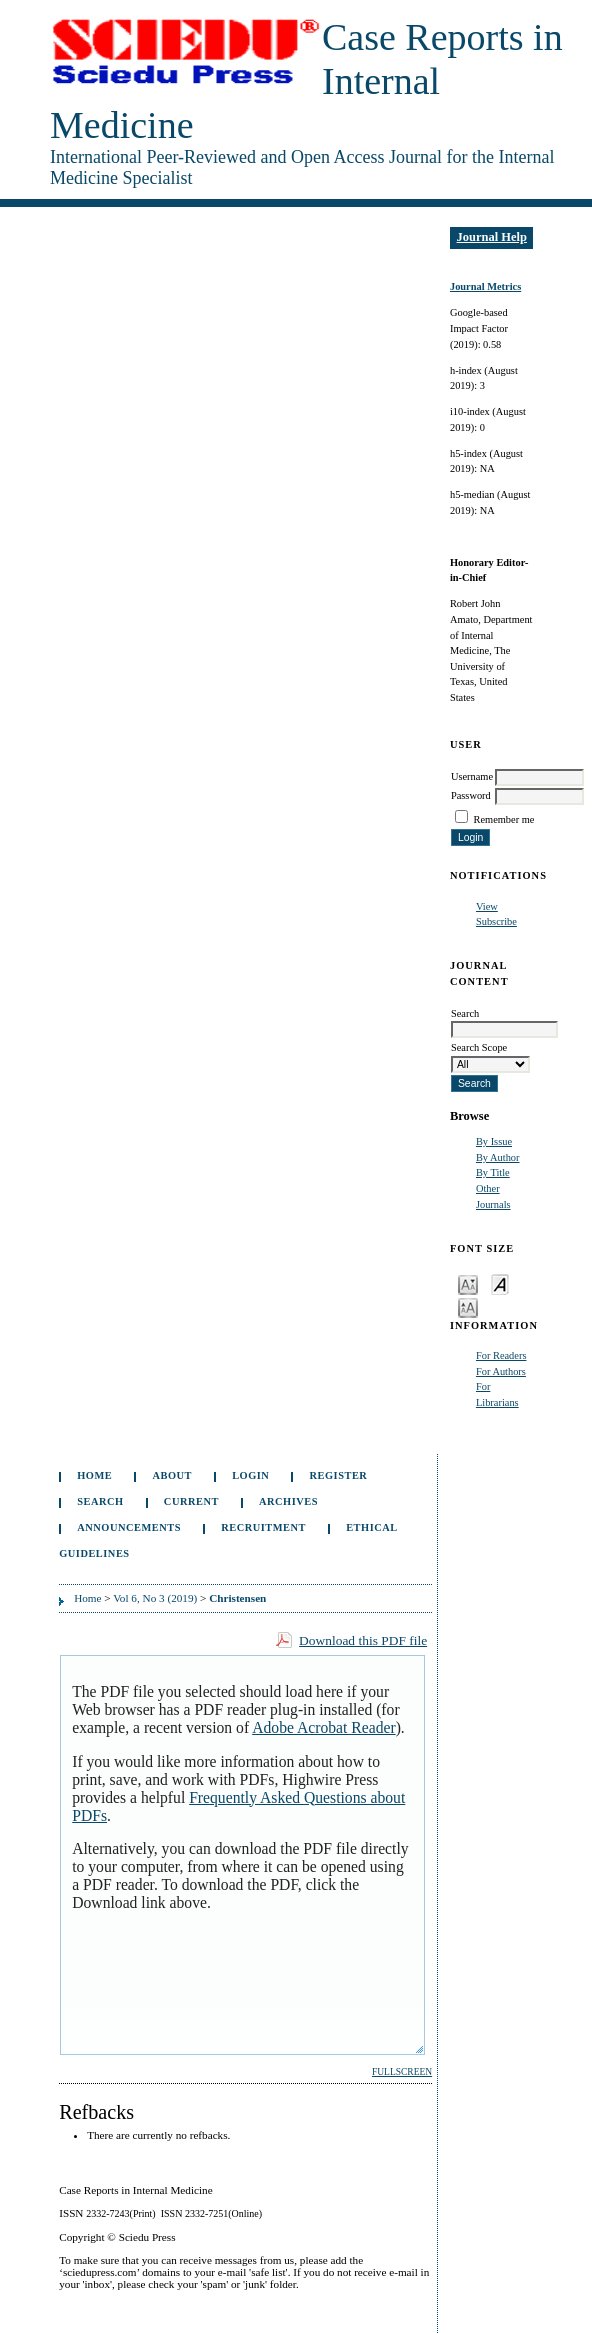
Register (339, 1475)
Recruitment (263, 1527)
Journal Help (492, 237)
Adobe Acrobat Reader (323, 1727)
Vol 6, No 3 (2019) (155, 1598)
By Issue (494, 1141)
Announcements (129, 1527)
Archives (288, 1501)
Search (100, 1501)
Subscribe (496, 921)
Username (472, 776)
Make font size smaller (468, 1283)
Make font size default (500, 1283)
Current (191, 1501)
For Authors (501, 1371)
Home (94, 1475)
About (172, 1475)
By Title (493, 1172)
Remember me (504, 819)
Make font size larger (468, 1306)
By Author (498, 1157)
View (487, 906)
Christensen (237, 1598)
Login (250, 1475)
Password (471, 795)
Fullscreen (402, 2072)
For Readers (501, 1355)
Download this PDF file (363, 1640)
